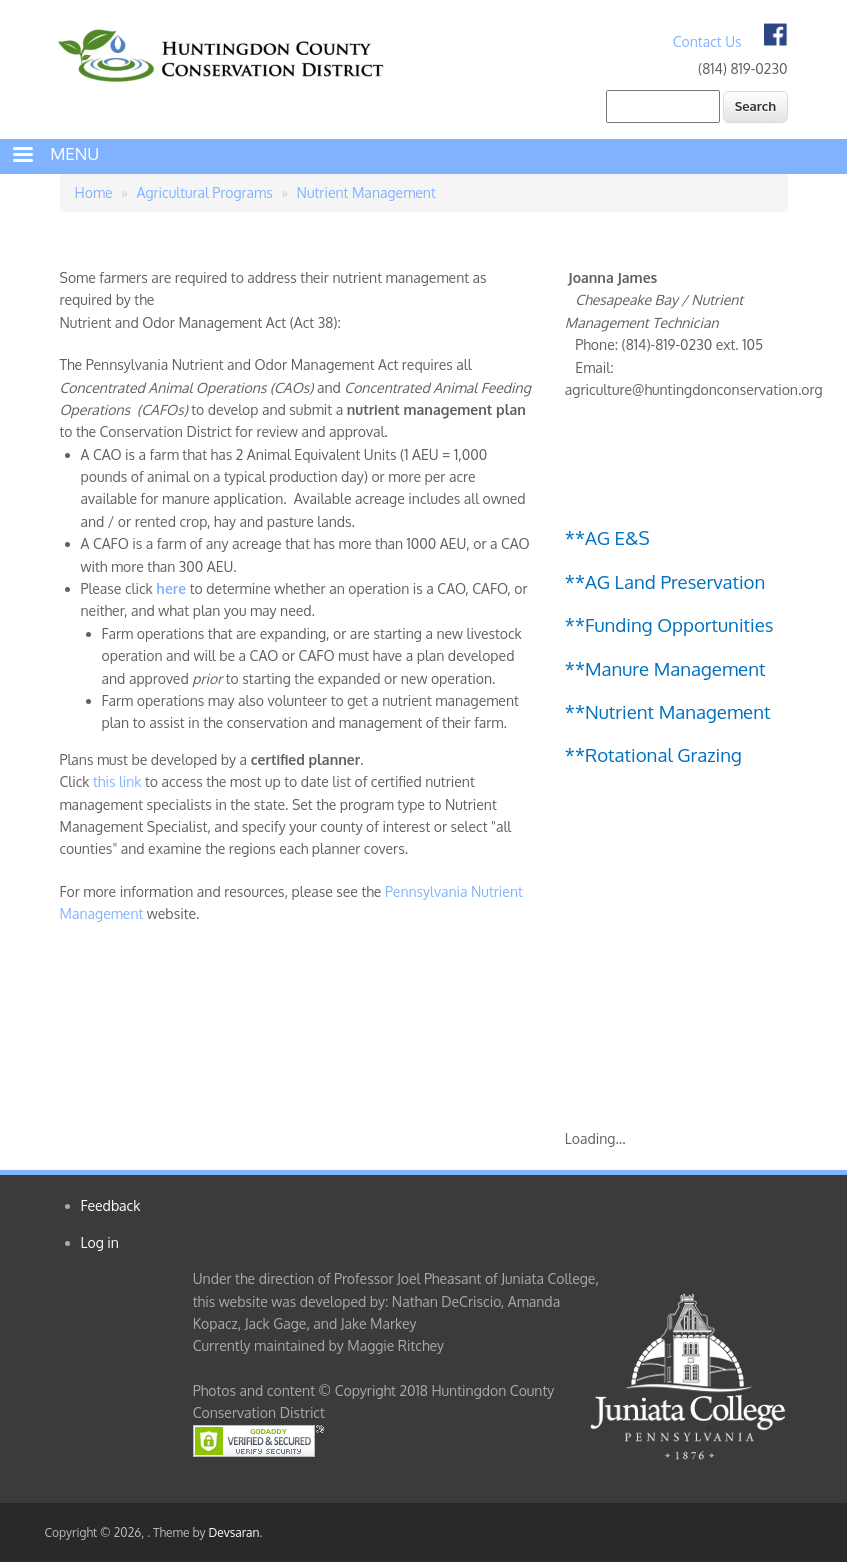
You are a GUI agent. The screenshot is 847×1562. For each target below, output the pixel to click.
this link (117, 781)
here (171, 588)
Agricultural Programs (205, 192)
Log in (100, 1242)
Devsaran (233, 1532)
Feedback (111, 1205)
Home (94, 192)
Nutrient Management (366, 192)
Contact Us (707, 41)
